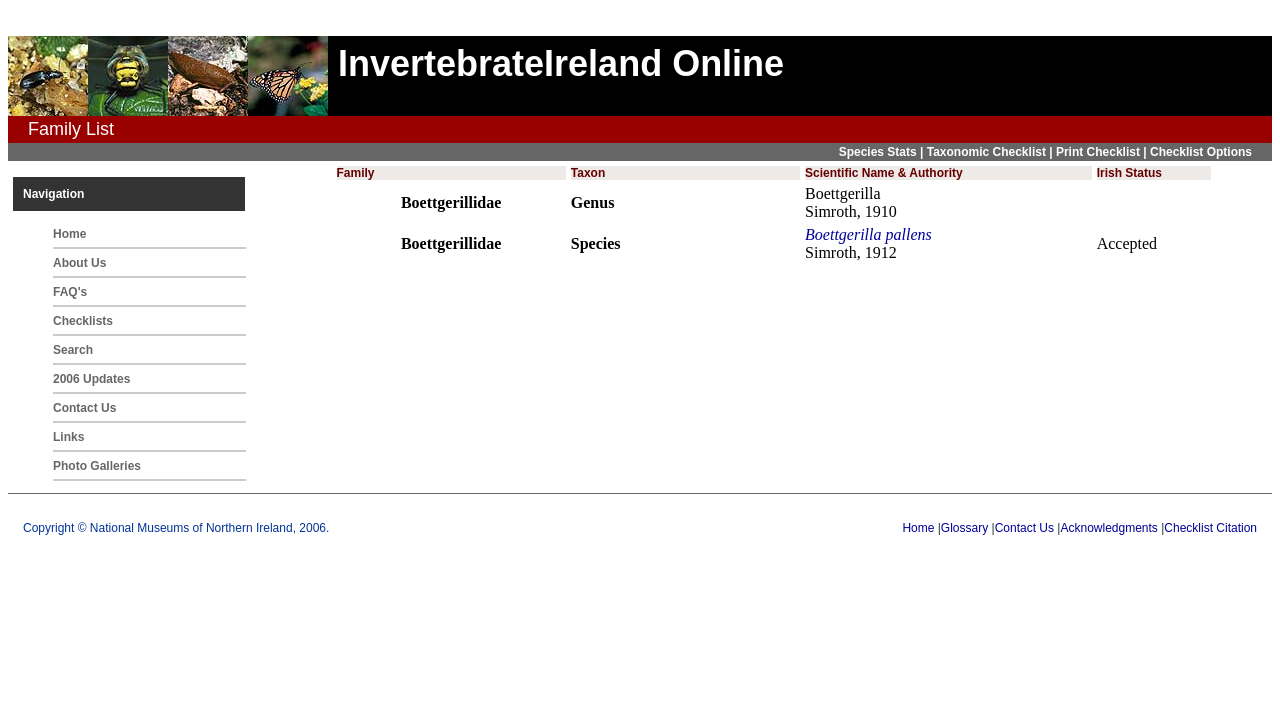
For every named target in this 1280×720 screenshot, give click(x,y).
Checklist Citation (1210, 528)
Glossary (964, 528)
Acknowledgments (1108, 528)
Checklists (83, 321)
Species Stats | (883, 152)
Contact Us (84, 408)
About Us (79, 263)
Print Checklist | (1103, 152)
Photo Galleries (97, 466)
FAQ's (70, 292)
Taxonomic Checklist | (991, 152)
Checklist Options (1201, 152)
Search (73, 350)
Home (69, 234)
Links (68, 437)
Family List (71, 129)
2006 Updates (91, 379)
